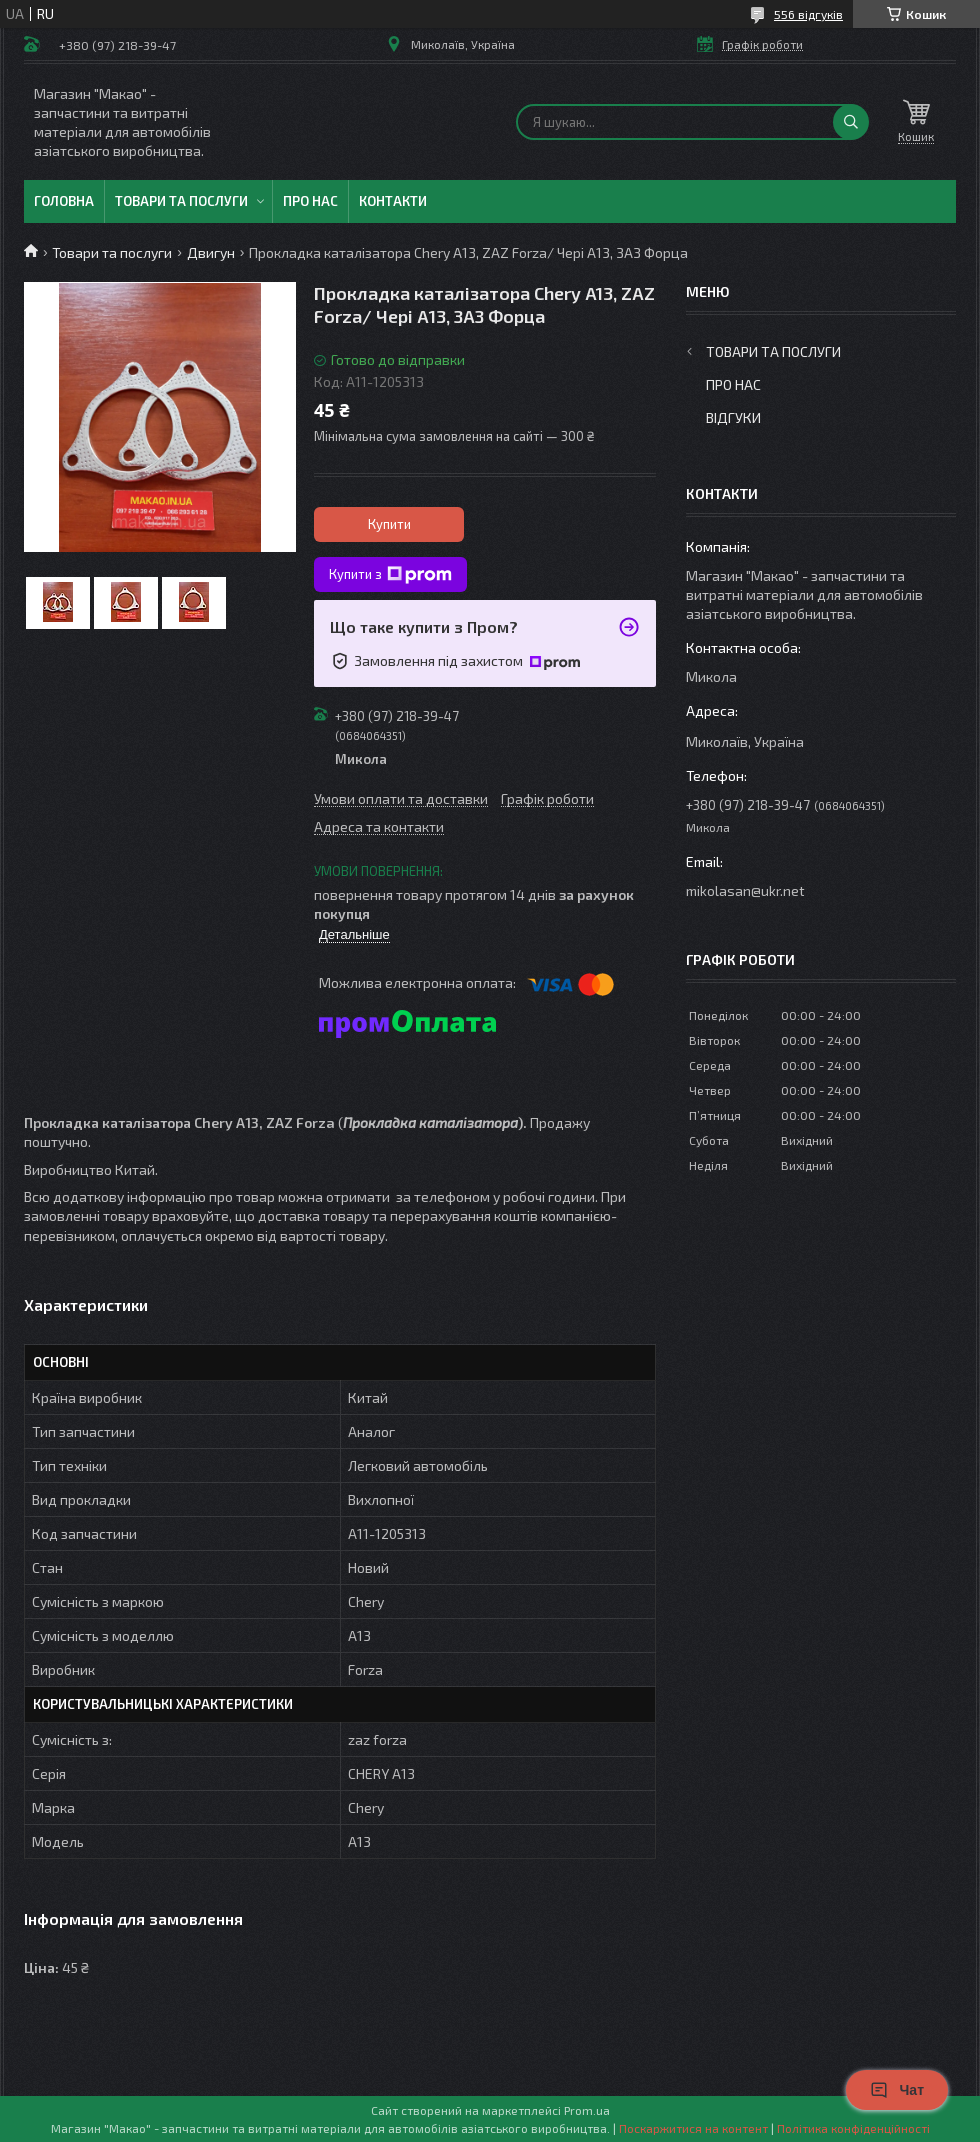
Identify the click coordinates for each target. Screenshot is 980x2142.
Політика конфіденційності (853, 2128)
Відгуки (733, 417)
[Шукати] (851, 122)
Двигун (211, 252)
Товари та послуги (181, 201)
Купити (389, 524)
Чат (897, 2090)
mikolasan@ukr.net (745, 890)
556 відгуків (808, 14)
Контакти (393, 201)
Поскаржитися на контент (693, 2128)
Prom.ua (587, 2110)
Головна (64, 201)
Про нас (310, 201)
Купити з (390, 575)
